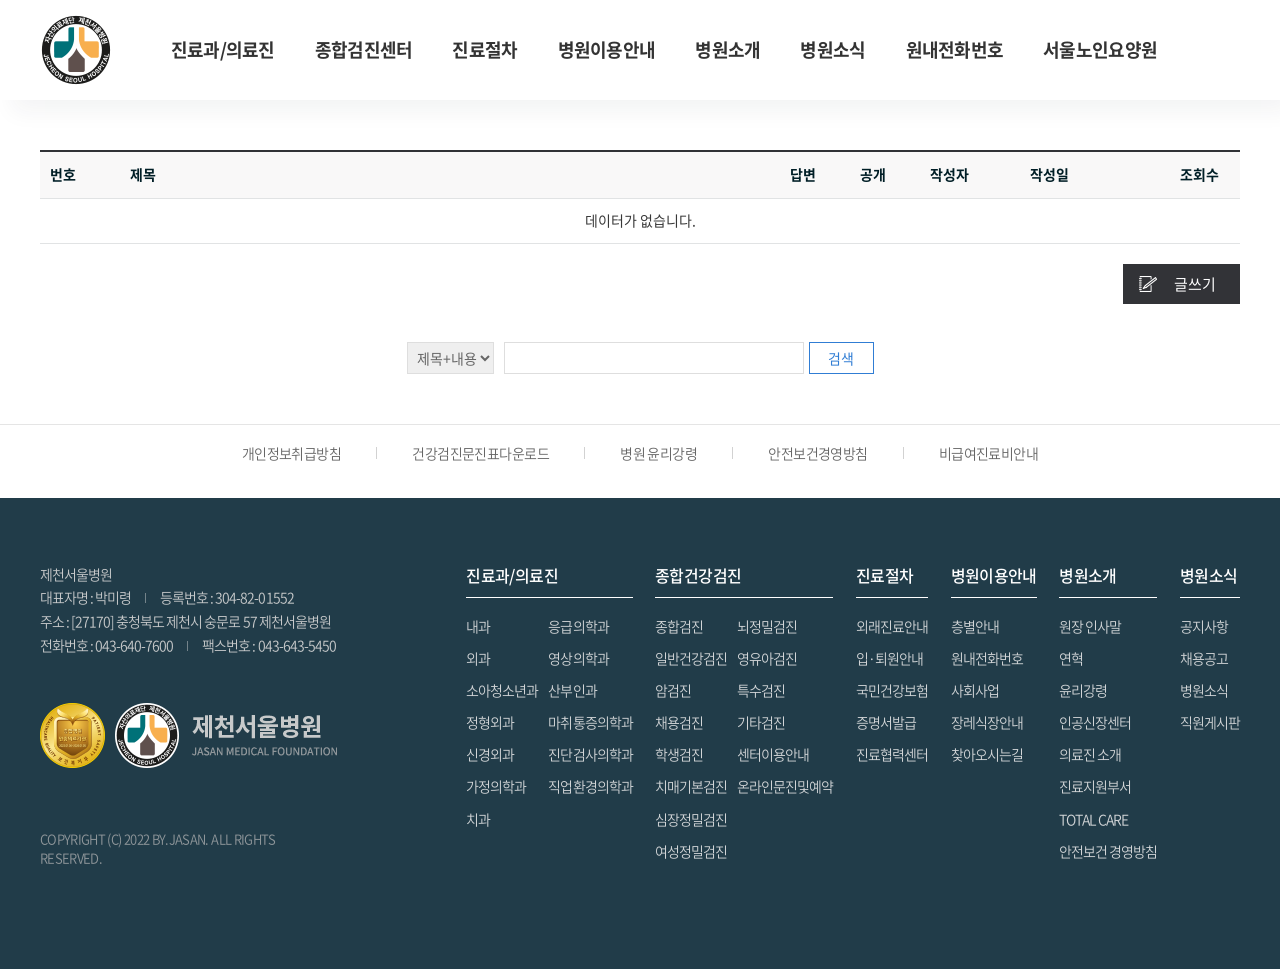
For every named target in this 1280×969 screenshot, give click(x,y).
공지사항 (1204, 626)
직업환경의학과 (590, 786)
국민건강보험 (892, 690)
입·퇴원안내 (889, 658)
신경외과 (490, 754)
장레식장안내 (987, 722)
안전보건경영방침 (818, 453)
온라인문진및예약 (785, 786)
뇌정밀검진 (767, 626)
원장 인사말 (1090, 626)
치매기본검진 (691, 786)
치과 (478, 819)
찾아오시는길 (987, 754)
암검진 (673, 690)
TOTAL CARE (1093, 819)
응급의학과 (578, 626)
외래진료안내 (892, 626)
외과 (478, 658)
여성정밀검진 (691, 851)
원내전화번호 (955, 49)
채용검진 (679, 722)
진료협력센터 (892, 754)
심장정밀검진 (691, 819)
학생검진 (679, 754)
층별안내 (975, 626)
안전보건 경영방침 (1108, 851)
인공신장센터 (1095, 722)
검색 (841, 358)
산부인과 (572, 690)
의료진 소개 (1090, 754)
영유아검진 (767, 658)
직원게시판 (1210, 722)
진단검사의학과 (590, 754)
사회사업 (975, 690)
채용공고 (1204, 658)
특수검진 (761, 690)
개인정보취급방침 (292, 453)
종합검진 (679, 626)
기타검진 (761, 722)
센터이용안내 (773, 754)
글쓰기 (1195, 284)
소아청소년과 (502, 690)
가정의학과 (496, 786)
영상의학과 (578, 658)
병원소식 (1204, 690)
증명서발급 (886, 722)
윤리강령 (1083, 690)
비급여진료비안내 (989, 453)
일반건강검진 (691, 658)
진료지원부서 (1095, 786)
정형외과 (490, 722)
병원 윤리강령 (658, 453)
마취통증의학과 (590, 722)
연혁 (1071, 658)
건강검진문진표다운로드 (480, 453)
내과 (478, 626)
